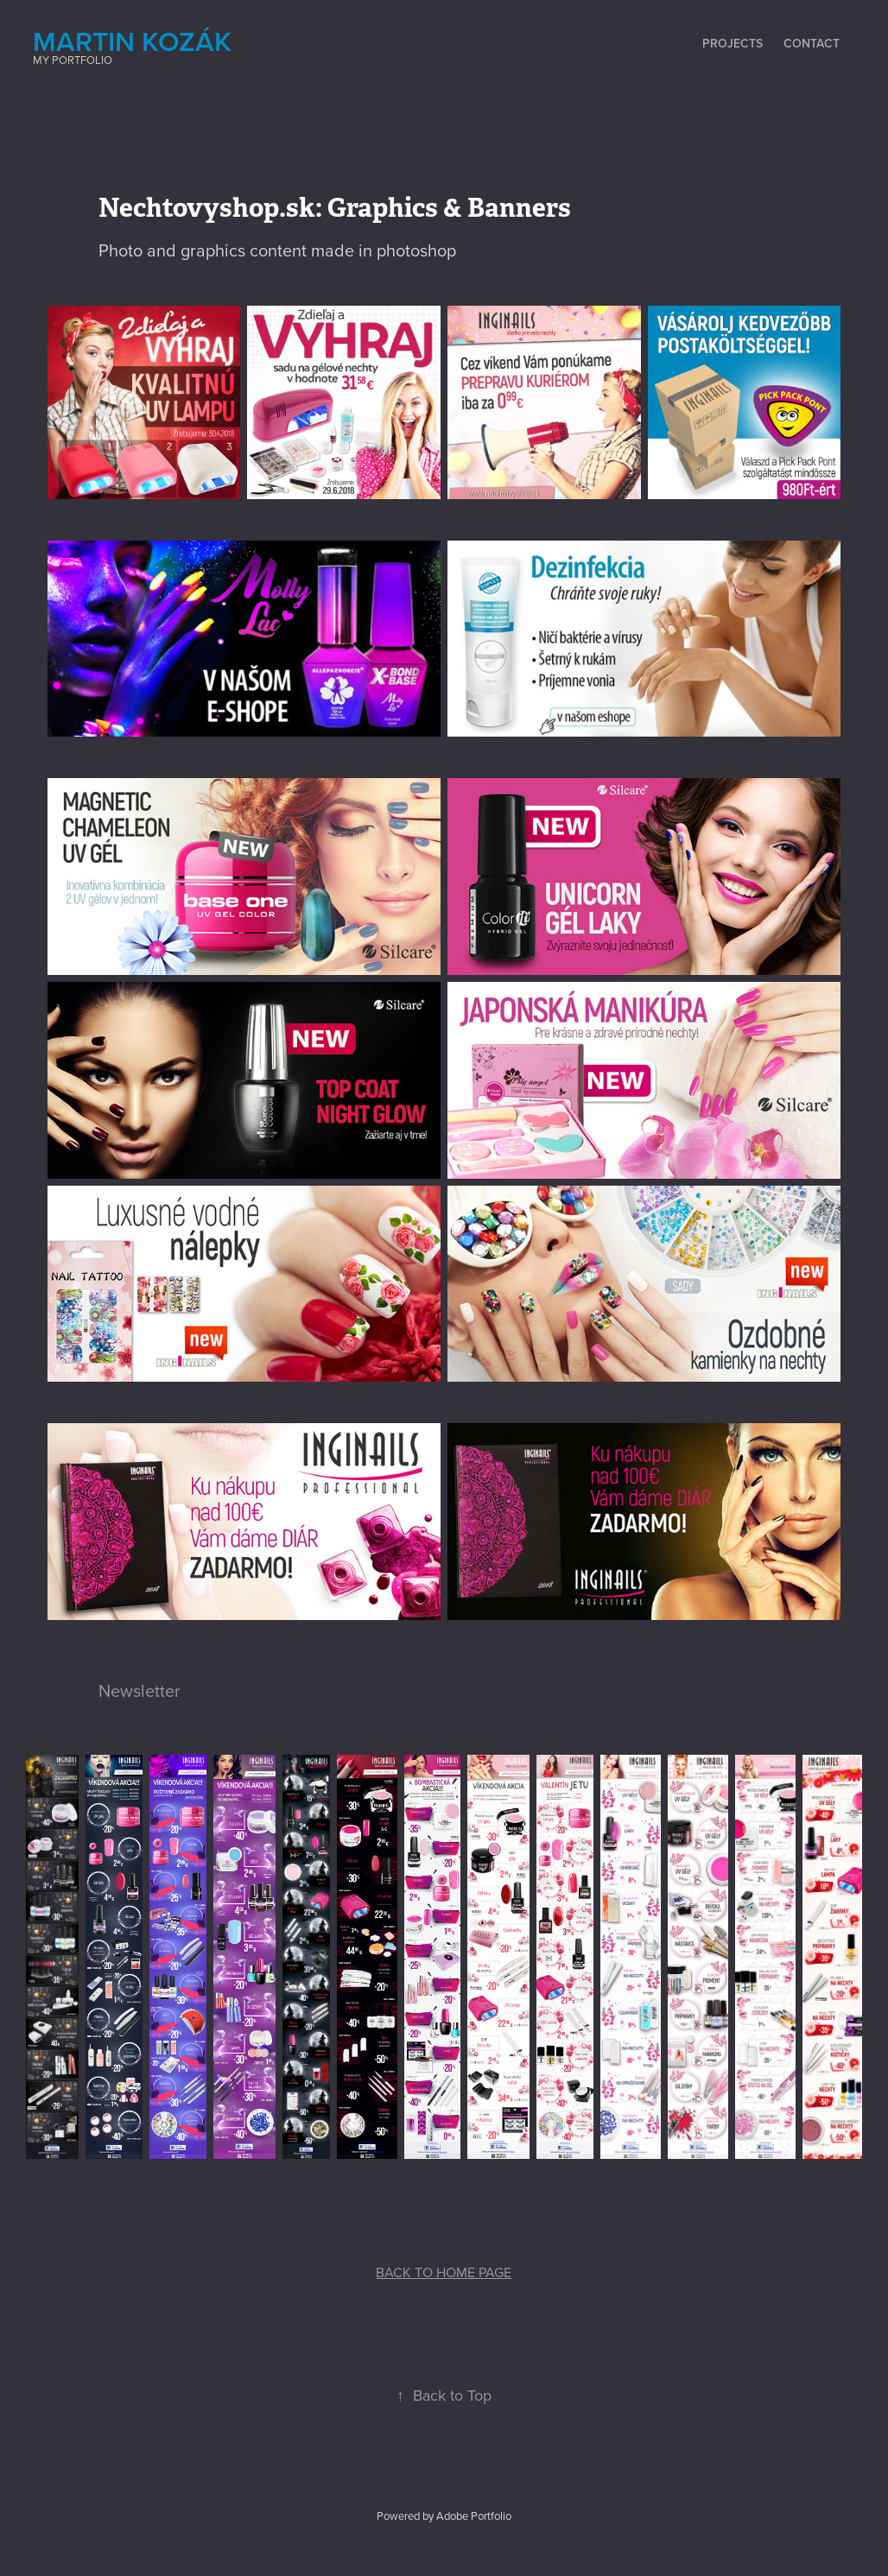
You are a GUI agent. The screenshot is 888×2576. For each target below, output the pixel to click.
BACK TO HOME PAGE (443, 2272)
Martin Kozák (132, 40)
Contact (811, 43)
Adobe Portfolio (473, 2515)
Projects (732, 43)
